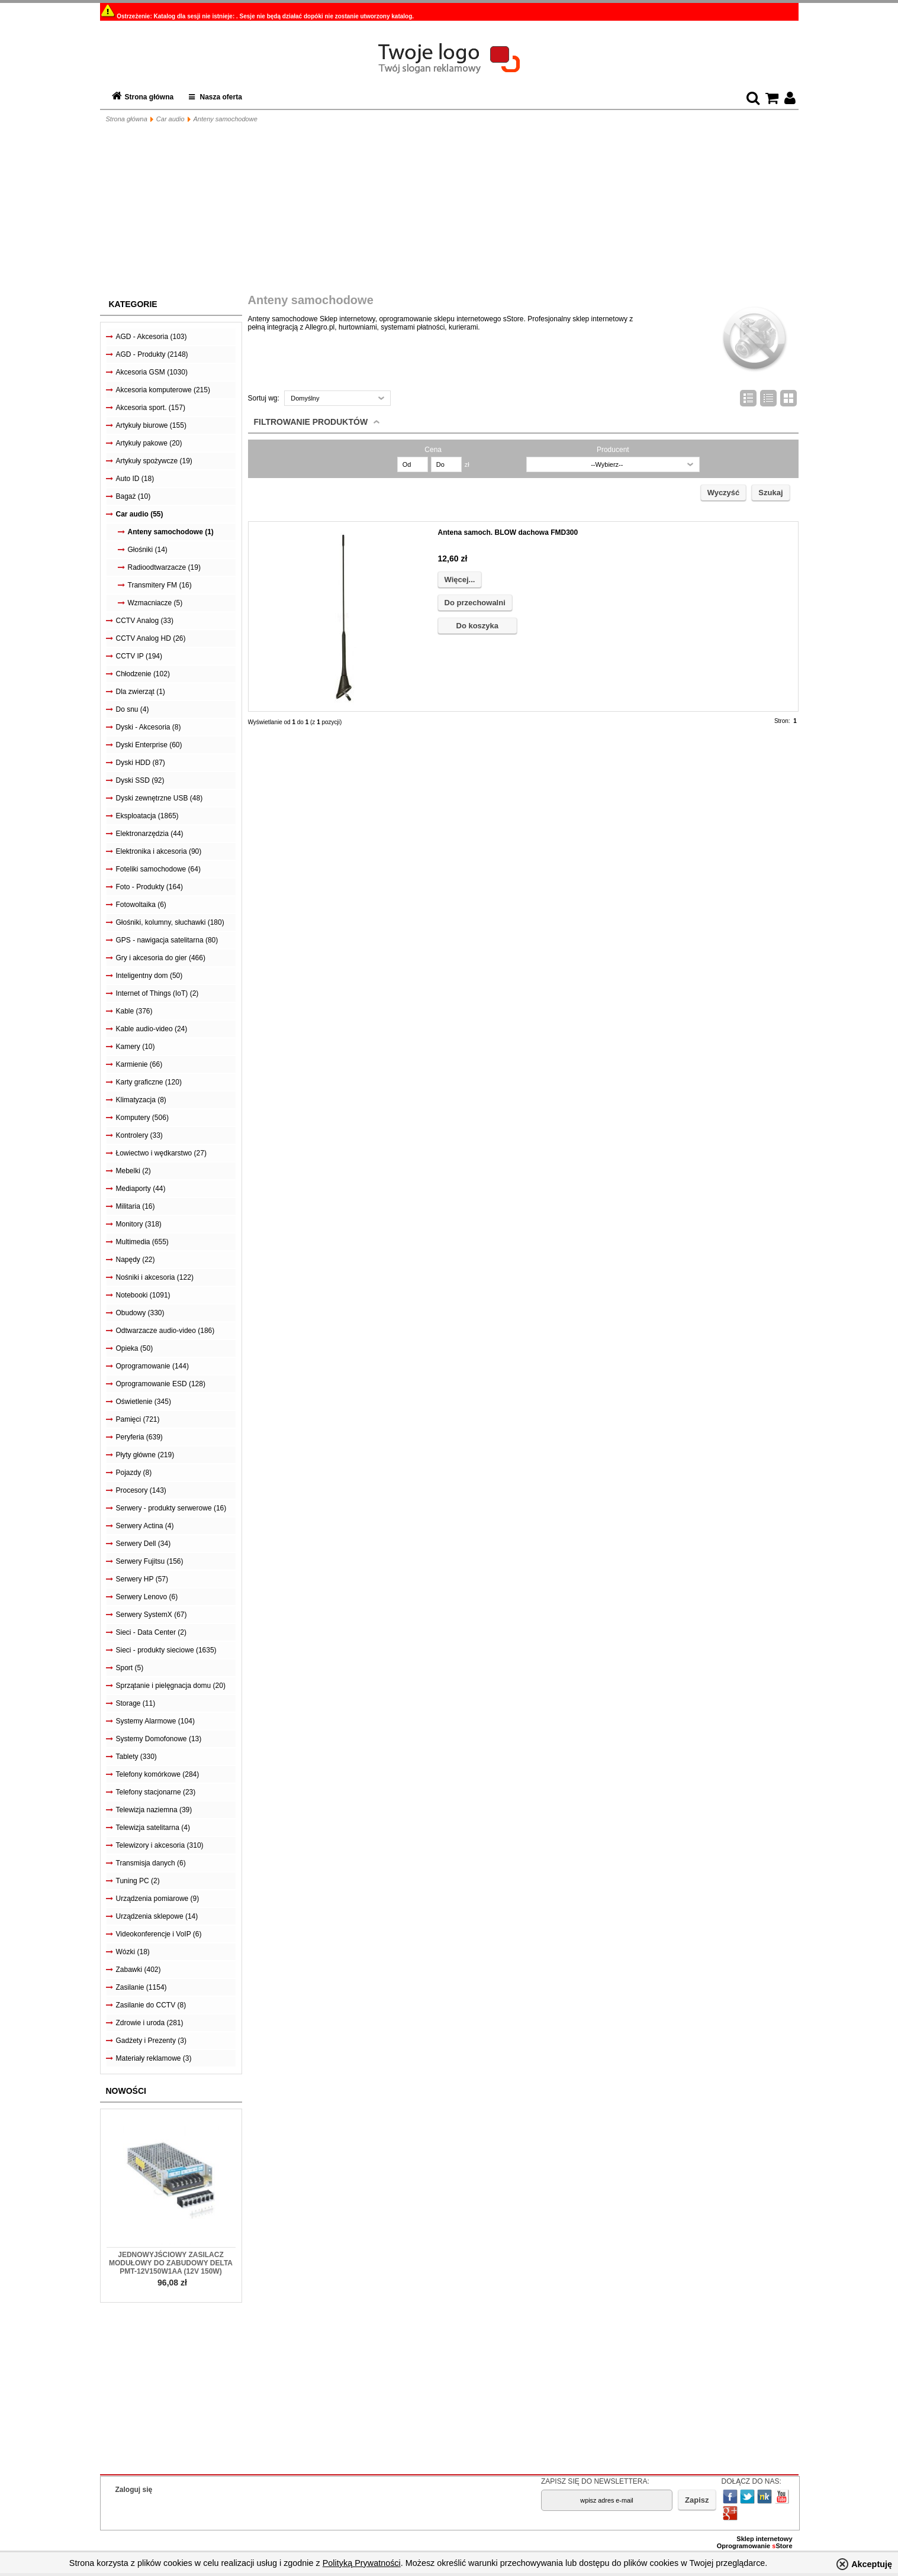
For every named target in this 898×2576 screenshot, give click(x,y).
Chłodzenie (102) (143, 674)
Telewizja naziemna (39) (154, 1810)
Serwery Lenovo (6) (147, 1597)
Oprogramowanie (745, 2545)
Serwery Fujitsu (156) (150, 1561)
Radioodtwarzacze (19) (164, 567)
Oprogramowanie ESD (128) (160, 1384)
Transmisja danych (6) (151, 1863)
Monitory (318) (139, 1224)
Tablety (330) (136, 1756)
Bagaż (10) (133, 496)
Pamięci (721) (138, 1419)
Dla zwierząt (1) (140, 691)
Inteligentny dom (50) (149, 975)
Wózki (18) (133, 1952)
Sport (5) (130, 1668)
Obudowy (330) (140, 1313)
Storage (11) (136, 1703)
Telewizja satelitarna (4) (153, 1827)
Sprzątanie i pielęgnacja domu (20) (171, 1685)
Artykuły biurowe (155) (151, 425)
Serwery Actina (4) (145, 1526)
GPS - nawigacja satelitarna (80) (167, 940)
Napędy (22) (135, 1259)
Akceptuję (871, 2564)
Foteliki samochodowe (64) (158, 869)
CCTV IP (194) (139, 656)
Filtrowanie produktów (311, 422)
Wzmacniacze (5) (155, 603)
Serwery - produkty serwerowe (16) (171, 1508)
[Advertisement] (449, 210)
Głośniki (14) (148, 549)
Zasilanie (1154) (141, 1987)
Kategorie (133, 304)
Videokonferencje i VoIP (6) (159, 1934)
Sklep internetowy (764, 2538)
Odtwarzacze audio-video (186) (165, 1330)
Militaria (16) (135, 1206)
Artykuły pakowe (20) (149, 443)
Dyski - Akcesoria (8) (148, 727)
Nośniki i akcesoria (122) (155, 1277)
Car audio (170, 118)
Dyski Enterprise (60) (149, 745)
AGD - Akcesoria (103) (151, 337)
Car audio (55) (139, 514)
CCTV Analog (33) (144, 620)
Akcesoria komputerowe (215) (163, 390)
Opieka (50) (134, 1348)
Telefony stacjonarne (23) (156, 1792)
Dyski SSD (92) (140, 780)
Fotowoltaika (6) (141, 904)
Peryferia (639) (139, 1437)
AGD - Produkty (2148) (152, 354)
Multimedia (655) (142, 1242)
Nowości (126, 2091)
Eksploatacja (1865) (147, 816)
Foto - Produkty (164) (149, 887)
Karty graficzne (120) (149, 1082)
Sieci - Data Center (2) (151, 1632)
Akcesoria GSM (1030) (152, 372)
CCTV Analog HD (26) (151, 638)
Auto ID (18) (135, 478)
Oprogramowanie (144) (152, 1366)
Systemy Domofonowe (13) (159, 1739)
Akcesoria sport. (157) (150, 407)
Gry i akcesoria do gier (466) (160, 958)
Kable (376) (134, 1011)
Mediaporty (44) (141, 1188)
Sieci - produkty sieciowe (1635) (166, 1650)
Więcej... (460, 579)
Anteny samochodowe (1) (171, 532)
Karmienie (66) (139, 1064)
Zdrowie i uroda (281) (150, 2023)
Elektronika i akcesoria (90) (159, 851)
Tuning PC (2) (138, 1881)
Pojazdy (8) (134, 1472)
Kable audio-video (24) (152, 1029)
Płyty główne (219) (145, 1455)
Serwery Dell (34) (143, 1543)
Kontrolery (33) (139, 1135)
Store (782, 2545)
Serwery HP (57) (142, 1579)
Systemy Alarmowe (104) (155, 1721)
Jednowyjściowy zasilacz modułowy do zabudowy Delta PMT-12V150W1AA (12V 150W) (171, 2263)
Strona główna (149, 97)
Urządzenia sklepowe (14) (157, 1916)
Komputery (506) (142, 1117)
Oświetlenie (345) (143, 1401)
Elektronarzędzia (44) (150, 833)
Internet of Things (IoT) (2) (157, 993)
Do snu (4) (132, 709)
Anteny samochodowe (226, 118)
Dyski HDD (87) (140, 762)
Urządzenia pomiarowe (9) (157, 1898)
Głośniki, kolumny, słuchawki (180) (170, 922)
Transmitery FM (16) (160, 585)
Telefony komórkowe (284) (157, 1774)
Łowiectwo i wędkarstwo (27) (161, 1153)
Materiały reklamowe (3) (154, 2058)
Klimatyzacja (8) (141, 1100)
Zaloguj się (134, 2489)
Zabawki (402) (138, 1969)
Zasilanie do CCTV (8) (151, 2005)
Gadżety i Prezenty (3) (151, 2040)
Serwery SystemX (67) (151, 1614)
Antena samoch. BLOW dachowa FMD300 (508, 532)
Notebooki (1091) (143, 1295)
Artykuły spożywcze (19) (154, 461)
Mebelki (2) (133, 1171)
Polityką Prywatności (362, 2563)
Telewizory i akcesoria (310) (160, 1845)
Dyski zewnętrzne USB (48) (159, 798)
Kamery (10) (135, 1046)
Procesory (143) (141, 1490)
